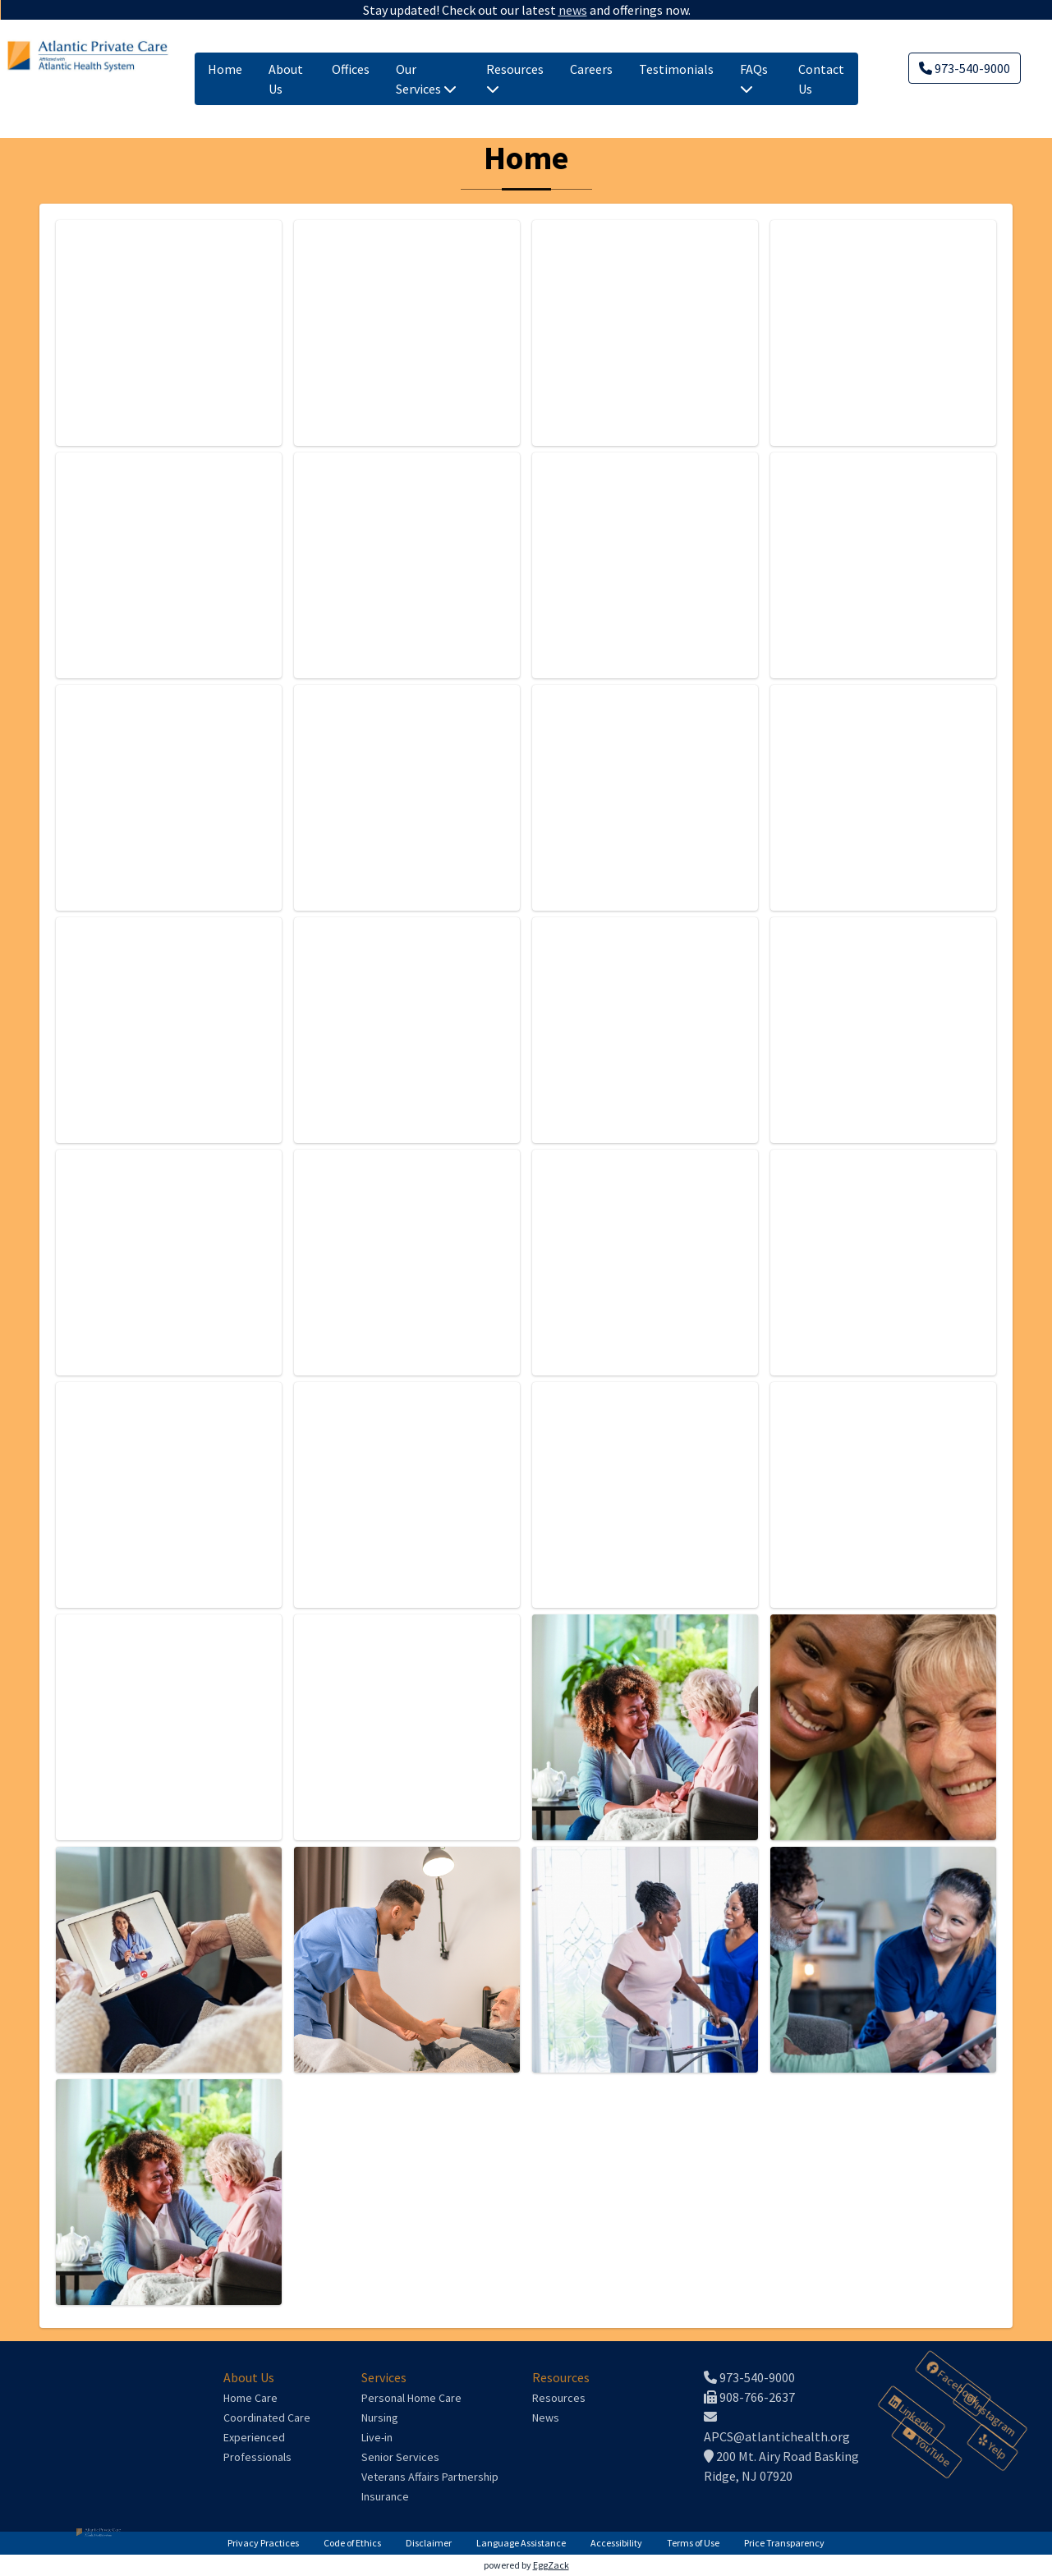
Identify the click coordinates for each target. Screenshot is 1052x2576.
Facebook (953, 2384)
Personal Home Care (411, 2397)
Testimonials (676, 69)
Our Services (426, 79)
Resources (515, 78)
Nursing (379, 2417)
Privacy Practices (263, 2543)
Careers (591, 69)
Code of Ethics (352, 2543)
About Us (286, 79)
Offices (351, 69)
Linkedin (912, 2415)
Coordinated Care (266, 2417)
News (545, 2417)
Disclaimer (429, 2543)
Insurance (385, 2496)
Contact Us (821, 79)
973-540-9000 (964, 68)
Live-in (377, 2437)
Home (225, 69)
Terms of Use (693, 2543)
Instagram (990, 2416)
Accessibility (616, 2543)
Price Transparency (784, 2543)
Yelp (992, 2447)
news (571, 10)
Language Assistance (521, 2543)
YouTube (926, 2448)
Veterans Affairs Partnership (429, 2476)
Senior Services (400, 2457)
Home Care (250, 2397)
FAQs (754, 78)
